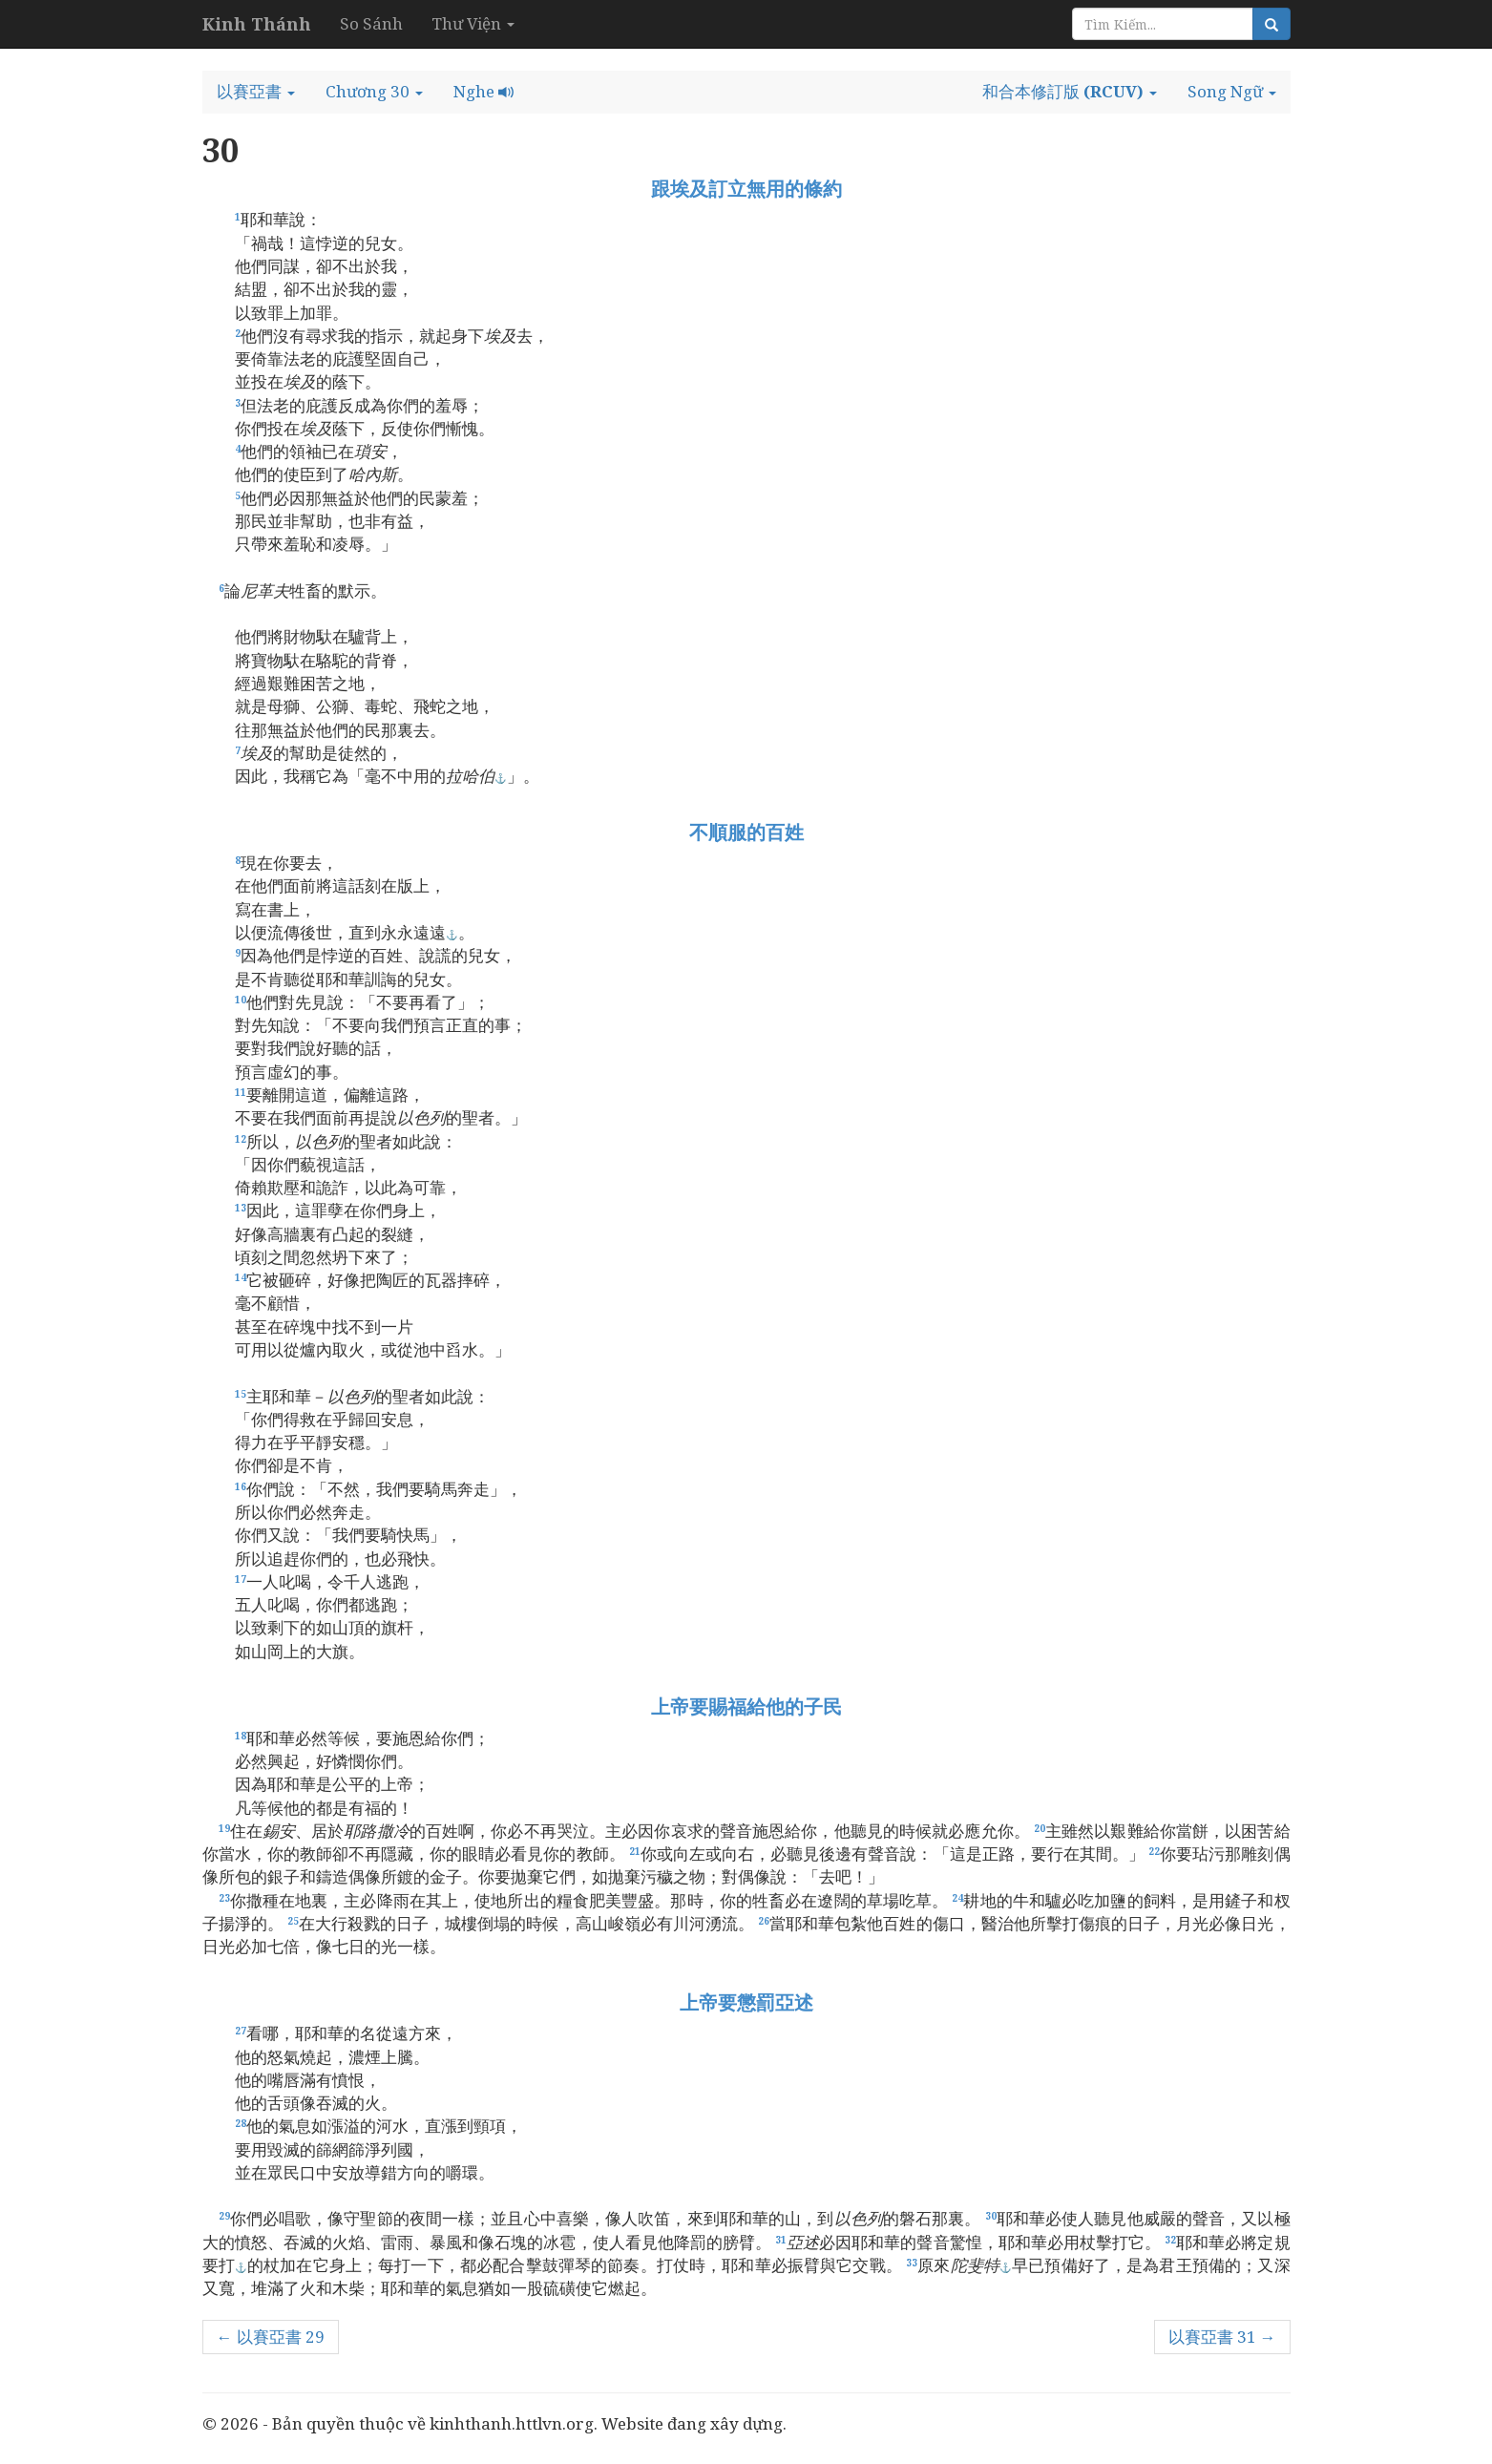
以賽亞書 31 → (1222, 2337)
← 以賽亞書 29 (271, 2337)
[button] (255, 92)
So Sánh (371, 23)
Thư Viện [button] (473, 23)
